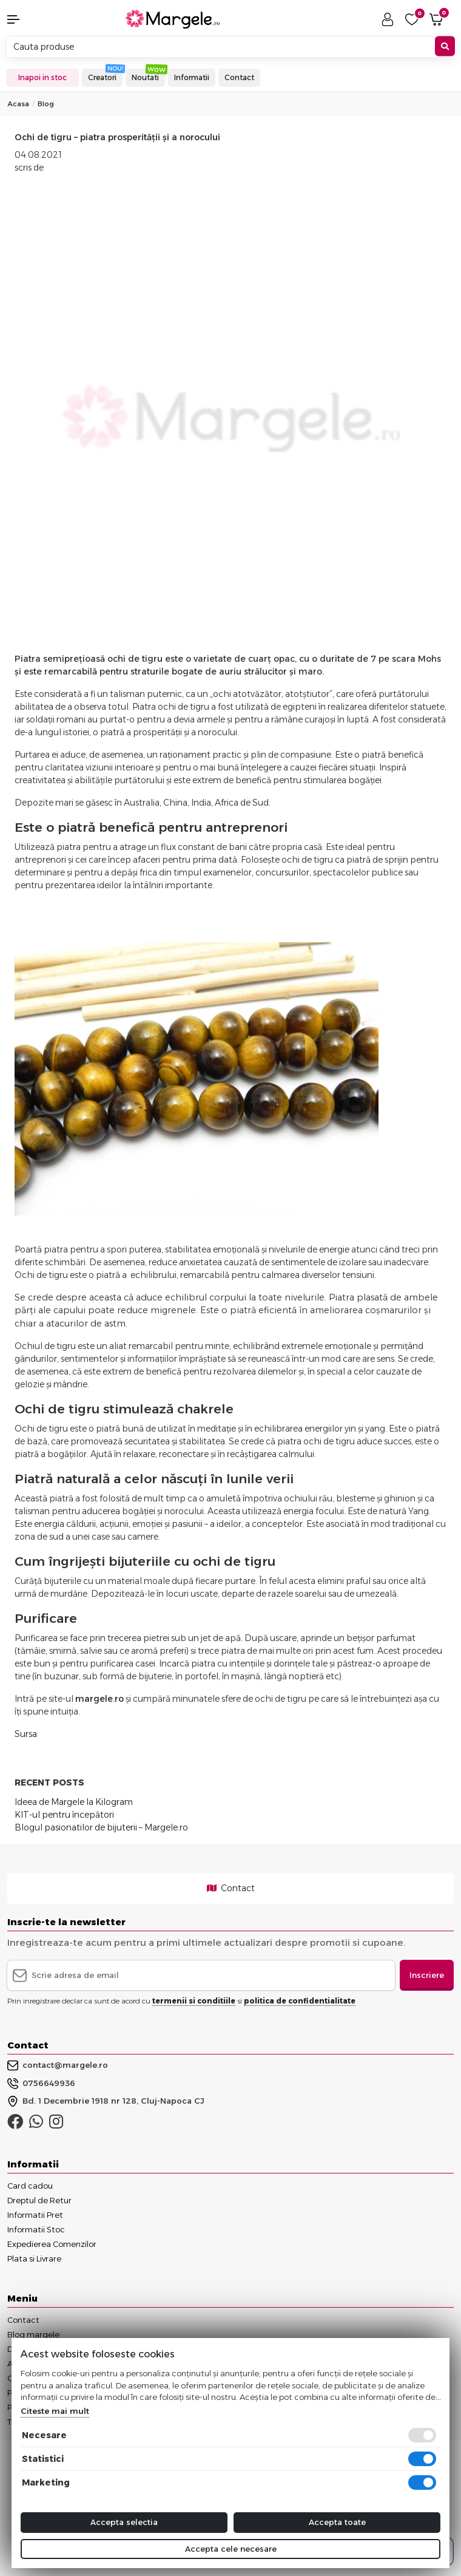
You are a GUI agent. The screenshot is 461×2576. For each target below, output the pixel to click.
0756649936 (41, 2083)
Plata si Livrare (34, 2258)
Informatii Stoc (36, 2229)
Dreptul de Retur (39, 2200)
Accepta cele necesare (231, 2549)
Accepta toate (337, 2522)
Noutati (145, 77)
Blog (46, 104)
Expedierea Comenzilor (51, 2244)
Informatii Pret (35, 2215)
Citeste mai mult (55, 2411)
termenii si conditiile (193, 2000)
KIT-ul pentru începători (64, 1814)
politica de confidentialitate (299, 2000)
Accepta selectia (124, 2522)
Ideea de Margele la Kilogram (74, 1801)
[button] (38, 19)
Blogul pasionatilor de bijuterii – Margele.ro (101, 1827)
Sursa (26, 1733)
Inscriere (426, 1975)
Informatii (191, 77)
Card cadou (30, 2185)
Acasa (18, 104)
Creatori (102, 77)
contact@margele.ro (57, 2065)
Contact (239, 77)
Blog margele (33, 2334)
